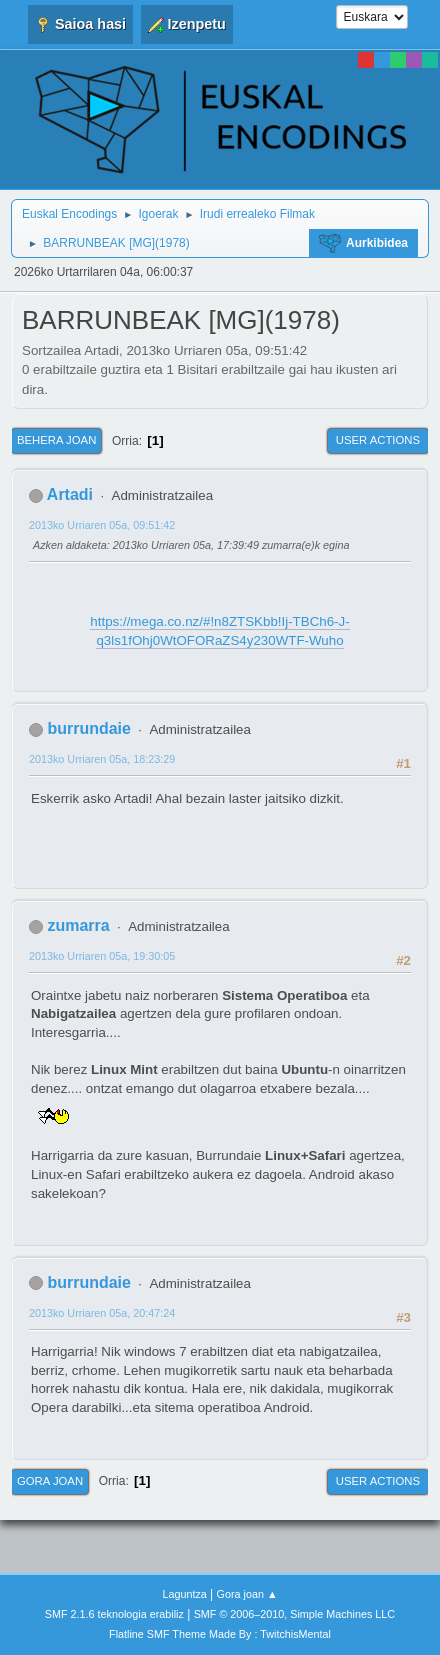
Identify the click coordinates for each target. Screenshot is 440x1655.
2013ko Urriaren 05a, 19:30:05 (102, 956)
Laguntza (184, 1594)
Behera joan (56, 440)
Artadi (70, 494)
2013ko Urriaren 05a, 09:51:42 (102, 525)
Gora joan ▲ (247, 1594)
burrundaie (88, 728)
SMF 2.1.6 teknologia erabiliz (114, 1614)
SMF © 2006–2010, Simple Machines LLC (295, 1614)
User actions (378, 440)
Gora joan (50, 1481)
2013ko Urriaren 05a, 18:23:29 (102, 759)
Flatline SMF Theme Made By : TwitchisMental (220, 1634)
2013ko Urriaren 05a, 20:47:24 (102, 1313)
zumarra (78, 925)
